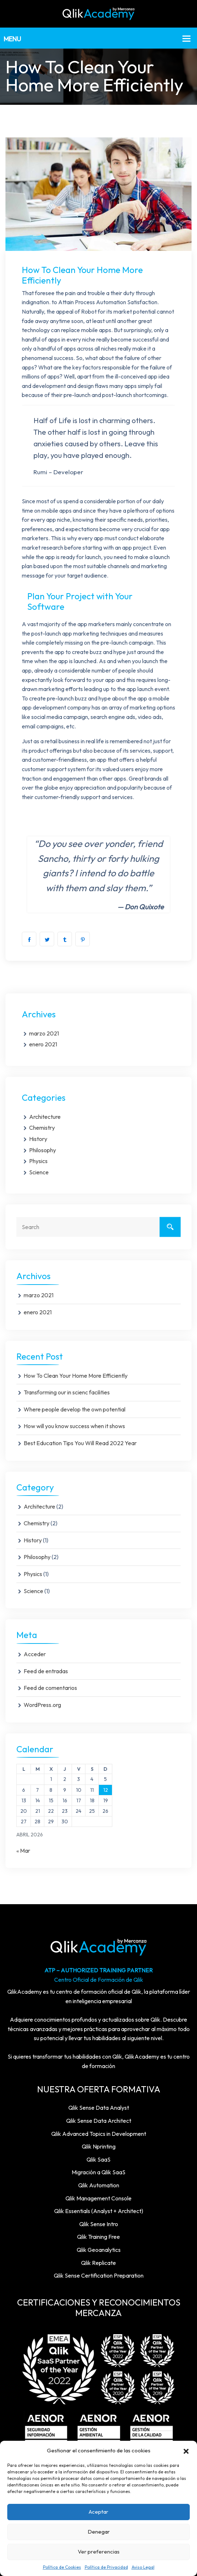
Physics (38, 1161)
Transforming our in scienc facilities (67, 1392)
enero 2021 (43, 1044)
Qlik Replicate (98, 2262)
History (38, 1138)
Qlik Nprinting (99, 2146)
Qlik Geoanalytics (99, 2249)
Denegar (99, 2531)
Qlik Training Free (98, 2236)
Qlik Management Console (98, 2198)
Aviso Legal (143, 2567)
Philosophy (42, 1150)
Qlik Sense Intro (98, 2224)
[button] (186, 2450)
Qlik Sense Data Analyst (98, 2107)
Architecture (45, 1116)
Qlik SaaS (98, 2159)
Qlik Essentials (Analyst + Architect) (98, 2211)
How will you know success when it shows (74, 1426)
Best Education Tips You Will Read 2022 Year (80, 1443)
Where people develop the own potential (74, 1409)
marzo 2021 (44, 1033)
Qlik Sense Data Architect (98, 2120)
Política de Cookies (62, 2567)
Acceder (35, 1654)
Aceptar (98, 2511)
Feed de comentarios (50, 1687)
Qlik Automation (98, 2185)
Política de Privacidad (106, 2567)
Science (39, 1172)
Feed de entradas (46, 1671)
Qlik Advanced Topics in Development (98, 2133)
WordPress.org (42, 1704)
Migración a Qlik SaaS (98, 2172)
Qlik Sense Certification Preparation (99, 2275)
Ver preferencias (99, 2551)
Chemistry (42, 1127)
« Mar (23, 1850)
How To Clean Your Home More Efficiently (76, 1375)
